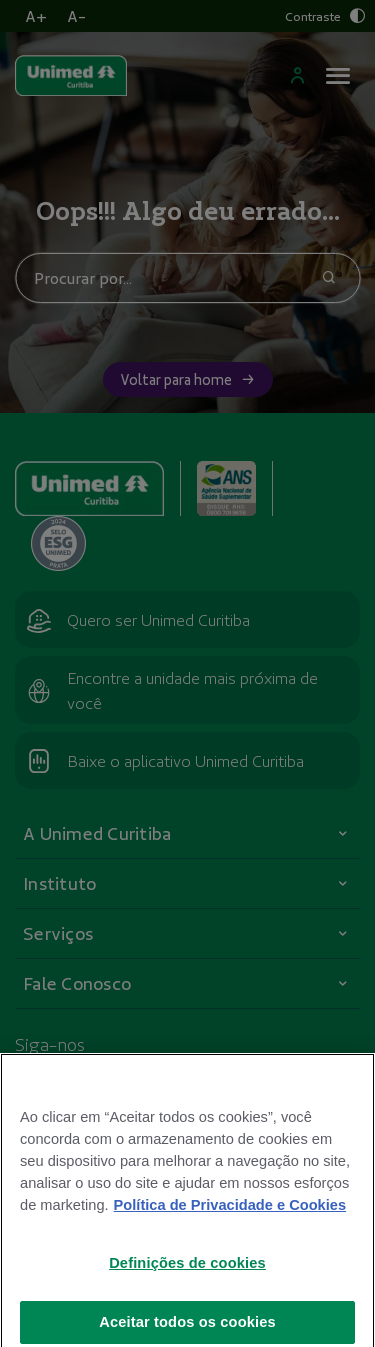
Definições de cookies (187, 1276)
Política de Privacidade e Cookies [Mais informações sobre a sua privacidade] (230, 1218)
